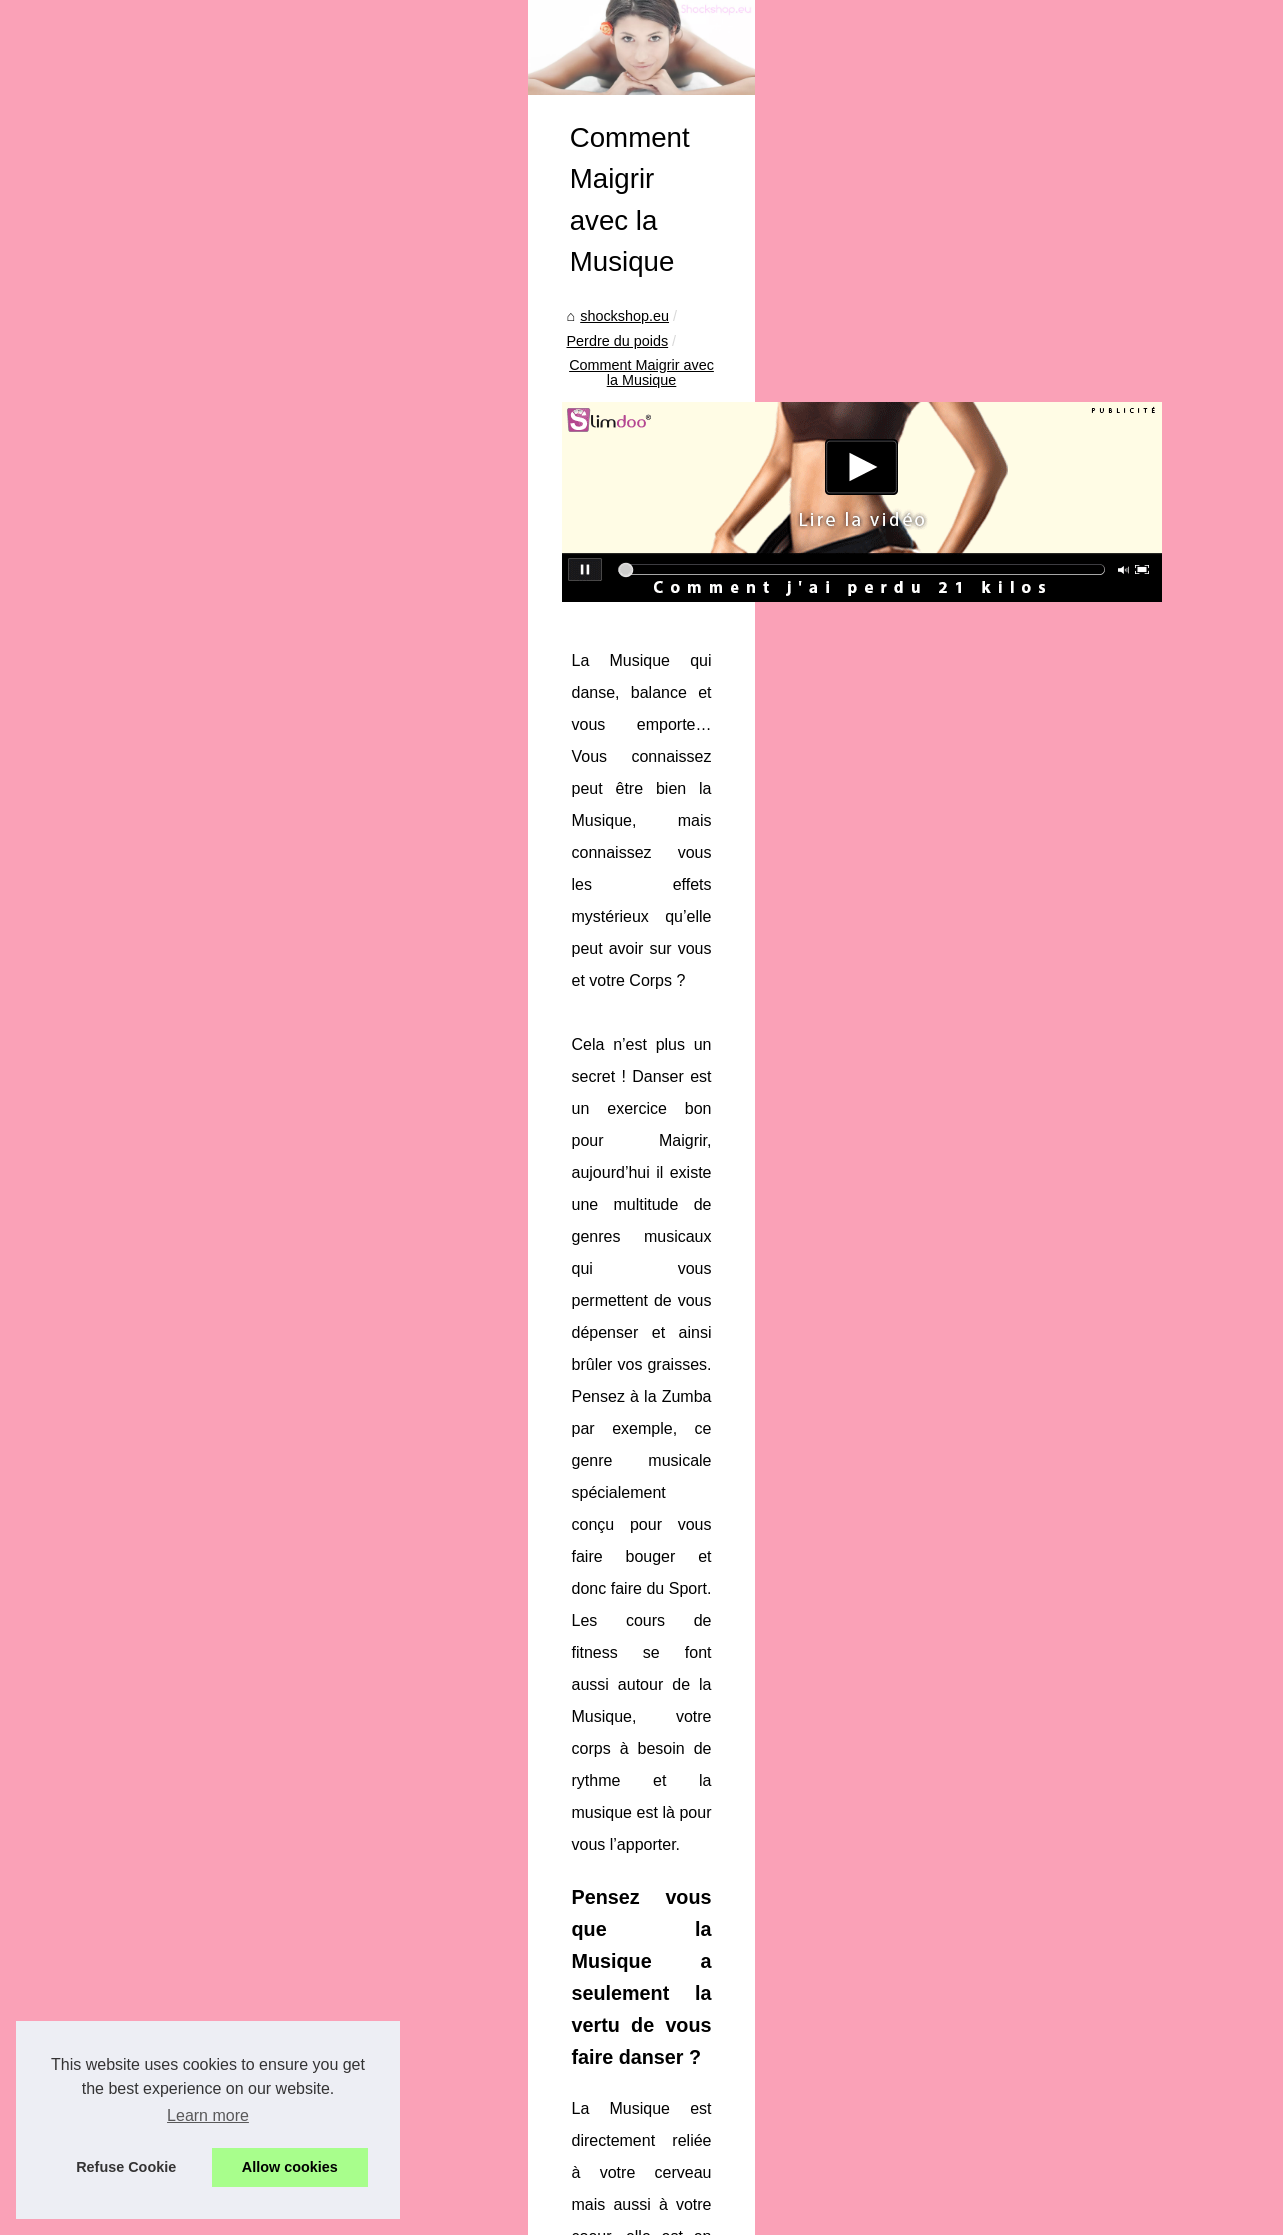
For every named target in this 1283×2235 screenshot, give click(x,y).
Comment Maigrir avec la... (153, 1789)
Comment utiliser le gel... (146, 1250)
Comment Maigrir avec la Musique (696, 639)
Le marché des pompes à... (154, 1881)
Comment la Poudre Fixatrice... (166, 1609)
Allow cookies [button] (290, 2167)
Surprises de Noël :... (134, 1520)
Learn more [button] (208, 2115)
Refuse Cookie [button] (126, 2167)
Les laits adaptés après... (147, 1383)
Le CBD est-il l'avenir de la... (157, 1428)
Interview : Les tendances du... (164, 1653)
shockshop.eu (404, 639)
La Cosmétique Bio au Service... (170, 1564)
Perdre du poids (518, 639)
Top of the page (429, 2213)
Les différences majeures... (153, 1697)
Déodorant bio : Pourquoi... (153, 1295)
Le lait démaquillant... (135, 2018)
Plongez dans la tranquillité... (159, 1973)
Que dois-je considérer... (145, 1339)
